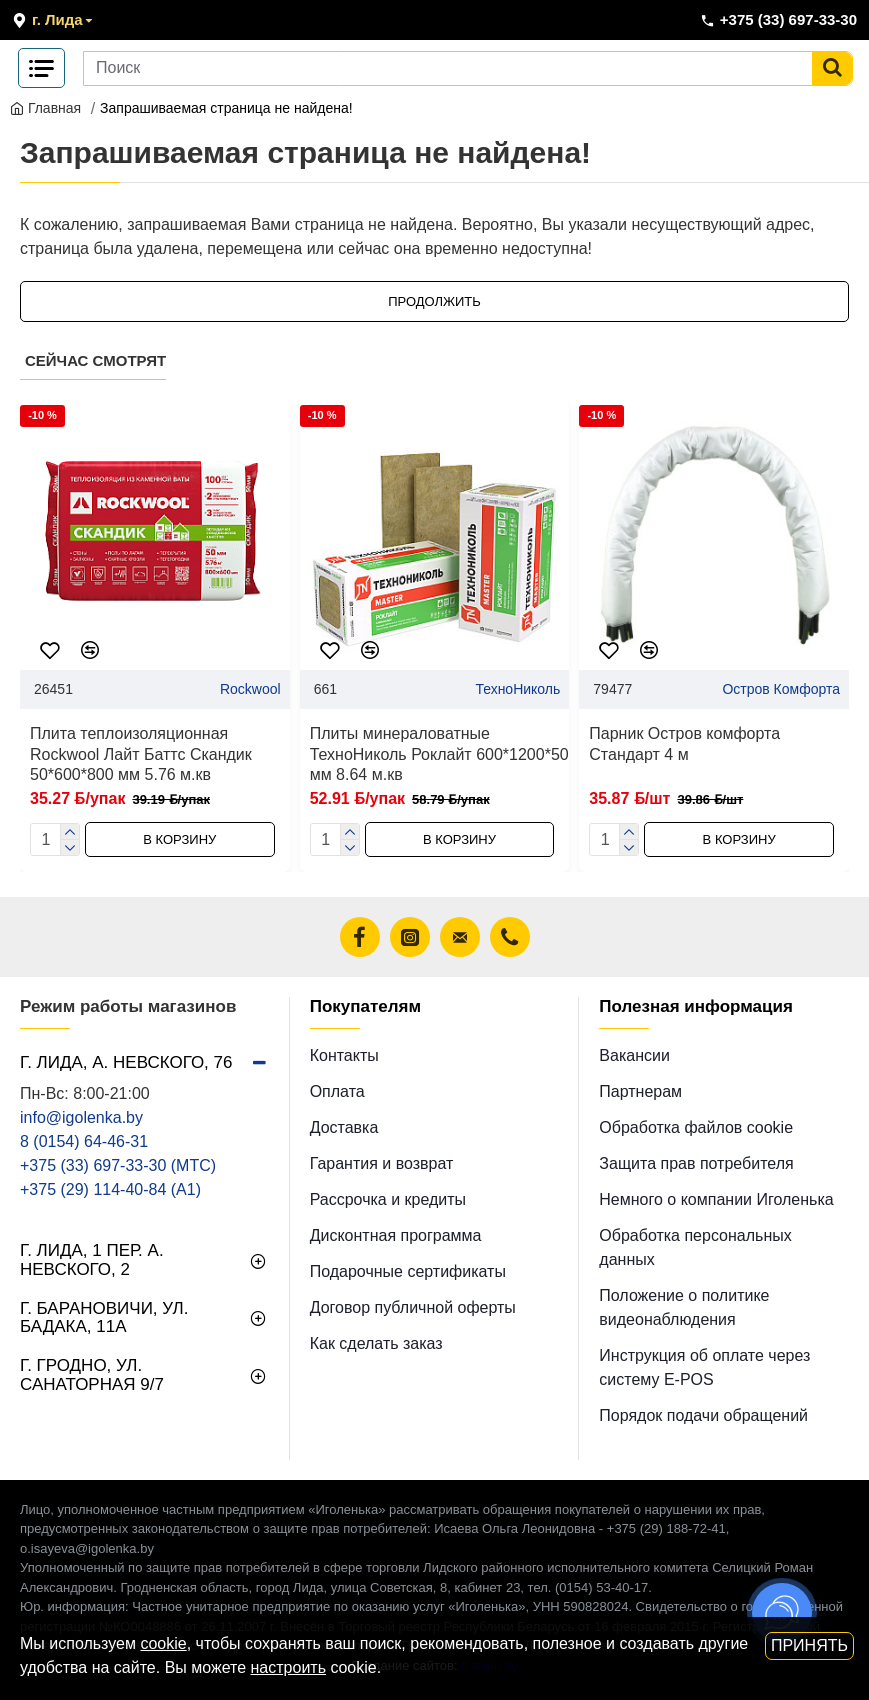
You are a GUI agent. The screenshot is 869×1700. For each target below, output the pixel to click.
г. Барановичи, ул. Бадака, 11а (104, 1318)
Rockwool (250, 689)
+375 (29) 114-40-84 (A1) (110, 1189)
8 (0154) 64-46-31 (84, 1141)
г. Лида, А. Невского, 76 (126, 1062)
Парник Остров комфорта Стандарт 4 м (684, 744)
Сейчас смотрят (95, 360)
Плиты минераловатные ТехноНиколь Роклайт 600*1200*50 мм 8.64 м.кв (439, 754)
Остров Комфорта (781, 689)
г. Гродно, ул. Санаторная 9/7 (92, 1375)
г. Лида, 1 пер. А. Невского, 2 (92, 1260)
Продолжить (434, 301)
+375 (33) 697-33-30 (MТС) (118, 1165)
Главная (45, 108)
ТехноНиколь (517, 689)
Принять (809, 1645)
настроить (288, 1667)
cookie (163, 1643)
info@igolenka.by (81, 1117)
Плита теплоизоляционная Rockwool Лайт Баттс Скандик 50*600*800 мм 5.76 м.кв (141, 754)
